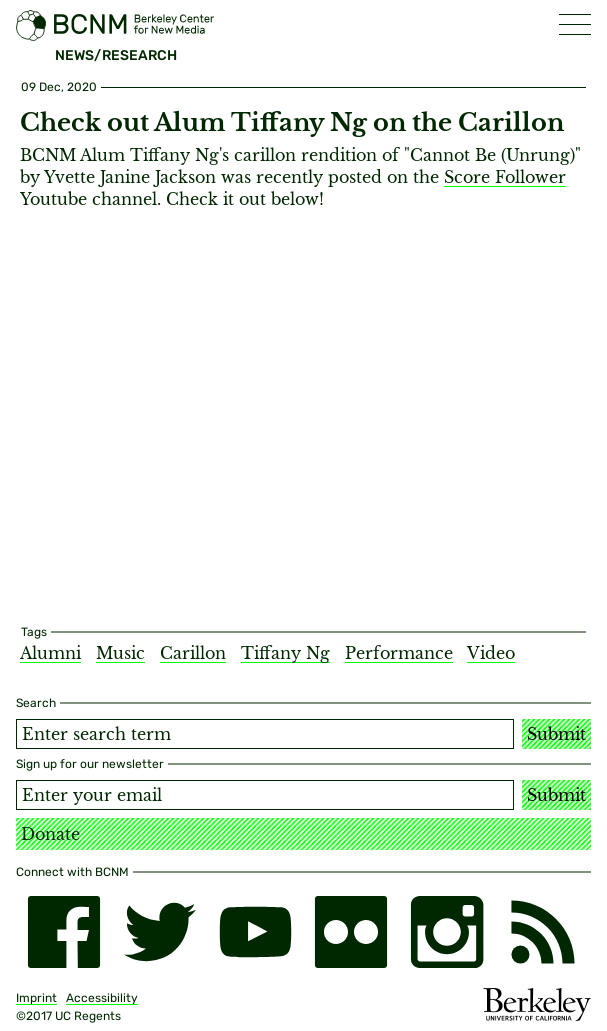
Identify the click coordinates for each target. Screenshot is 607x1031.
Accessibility (102, 998)
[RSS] (543, 932)
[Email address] (265, 795)
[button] (575, 24)
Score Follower (505, 177)
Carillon (193, 653)
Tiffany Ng (285, 653)
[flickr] (351, 932)
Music (120, 653)
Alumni (50, 653)
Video (491, 653)
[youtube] (256, 932)
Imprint (36, 998)
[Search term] (265, 734)
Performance (399, 653)
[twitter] (160, 932)
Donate (50, 834)
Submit (556, 734)
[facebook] (64, 932)
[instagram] (447, 932)
